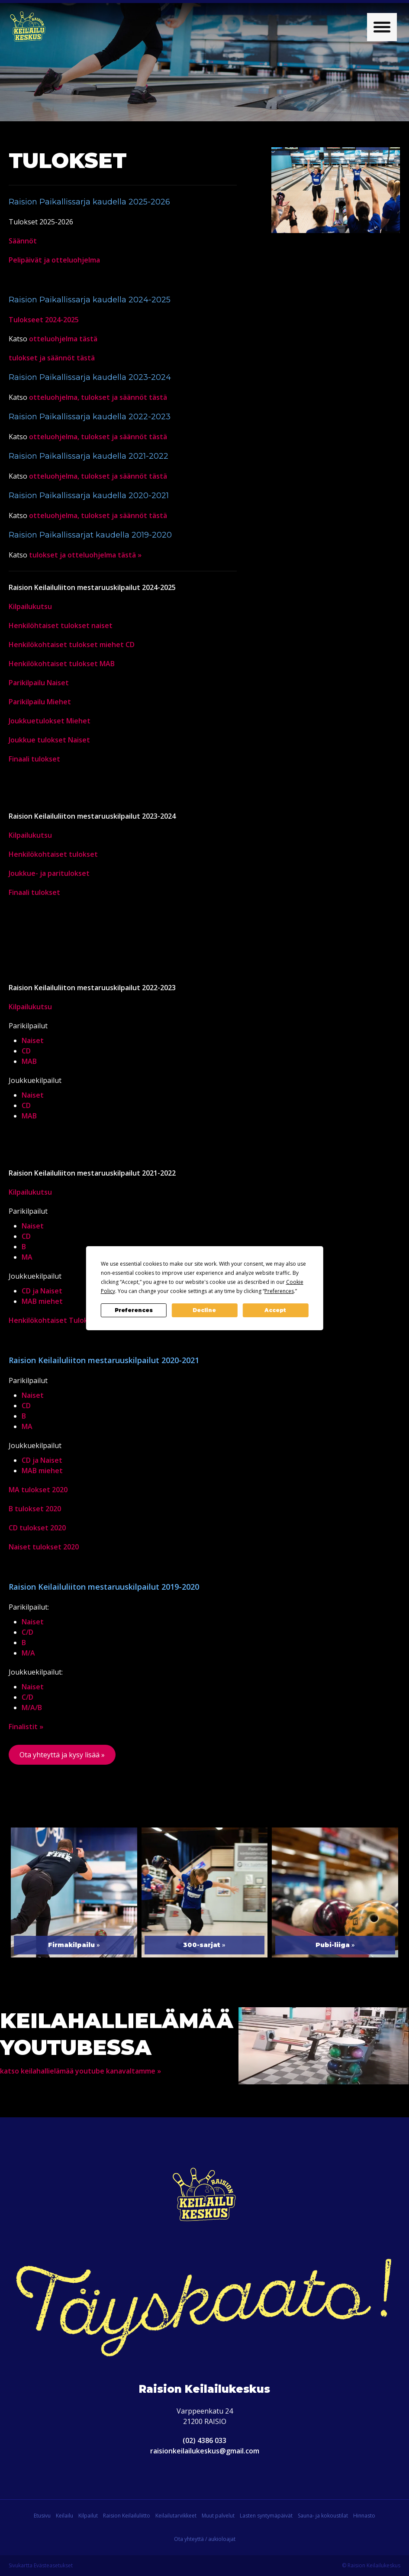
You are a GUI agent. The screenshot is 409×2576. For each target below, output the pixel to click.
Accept (275, 1310)
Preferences (134, 1310)
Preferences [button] (279, 1291)
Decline (204, 1310)
